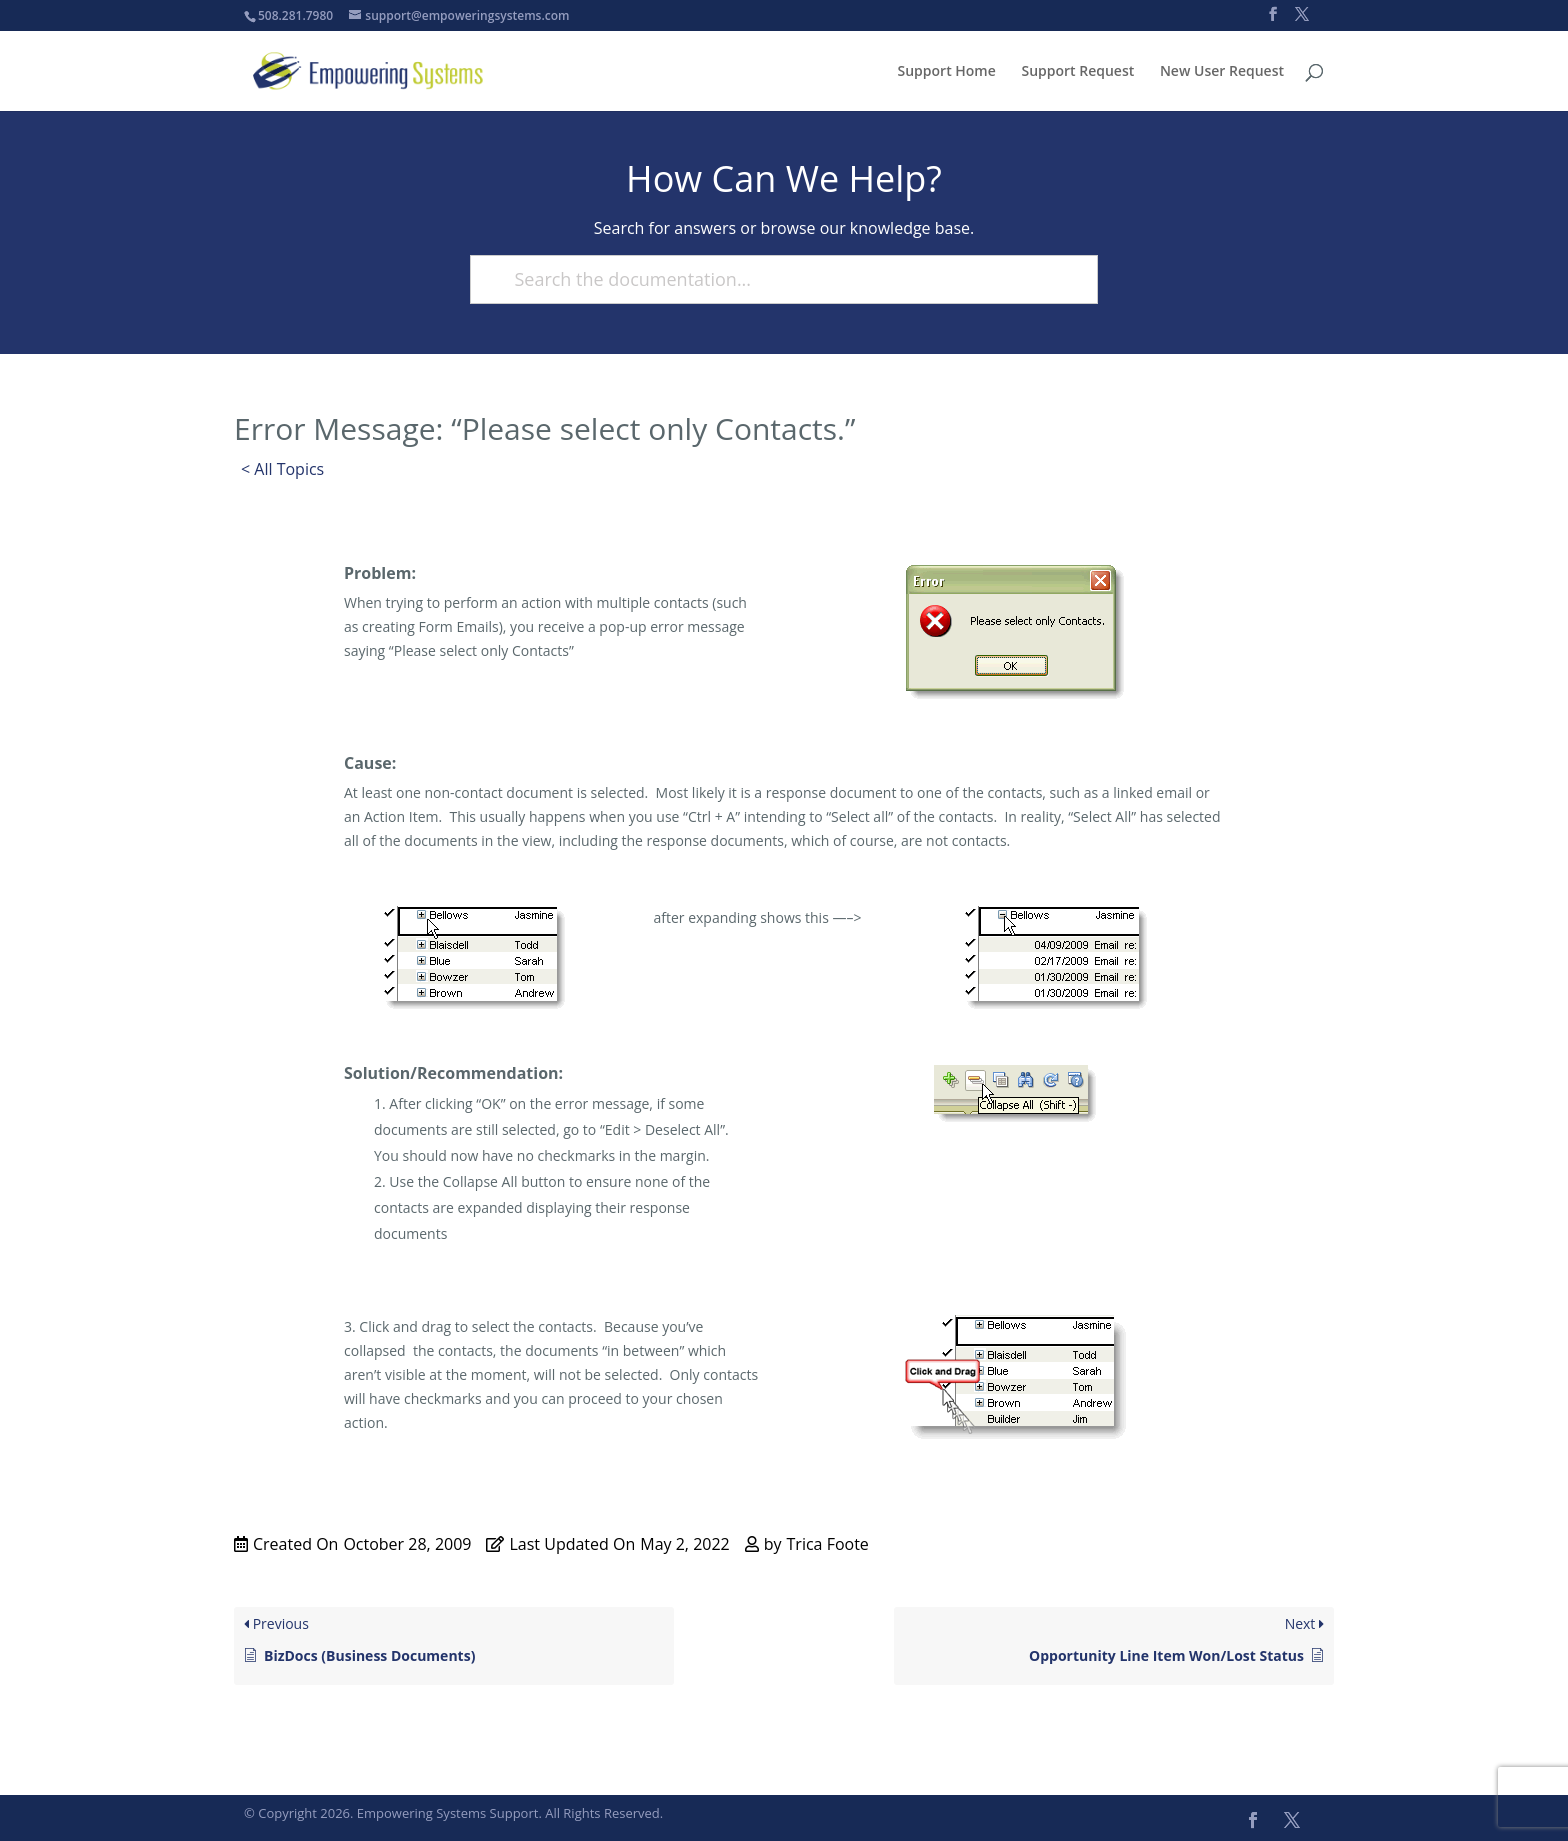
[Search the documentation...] (775, 279)
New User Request (1222, 72)
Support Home (947, 72)
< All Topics (282, 469)
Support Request (1077, 72)
